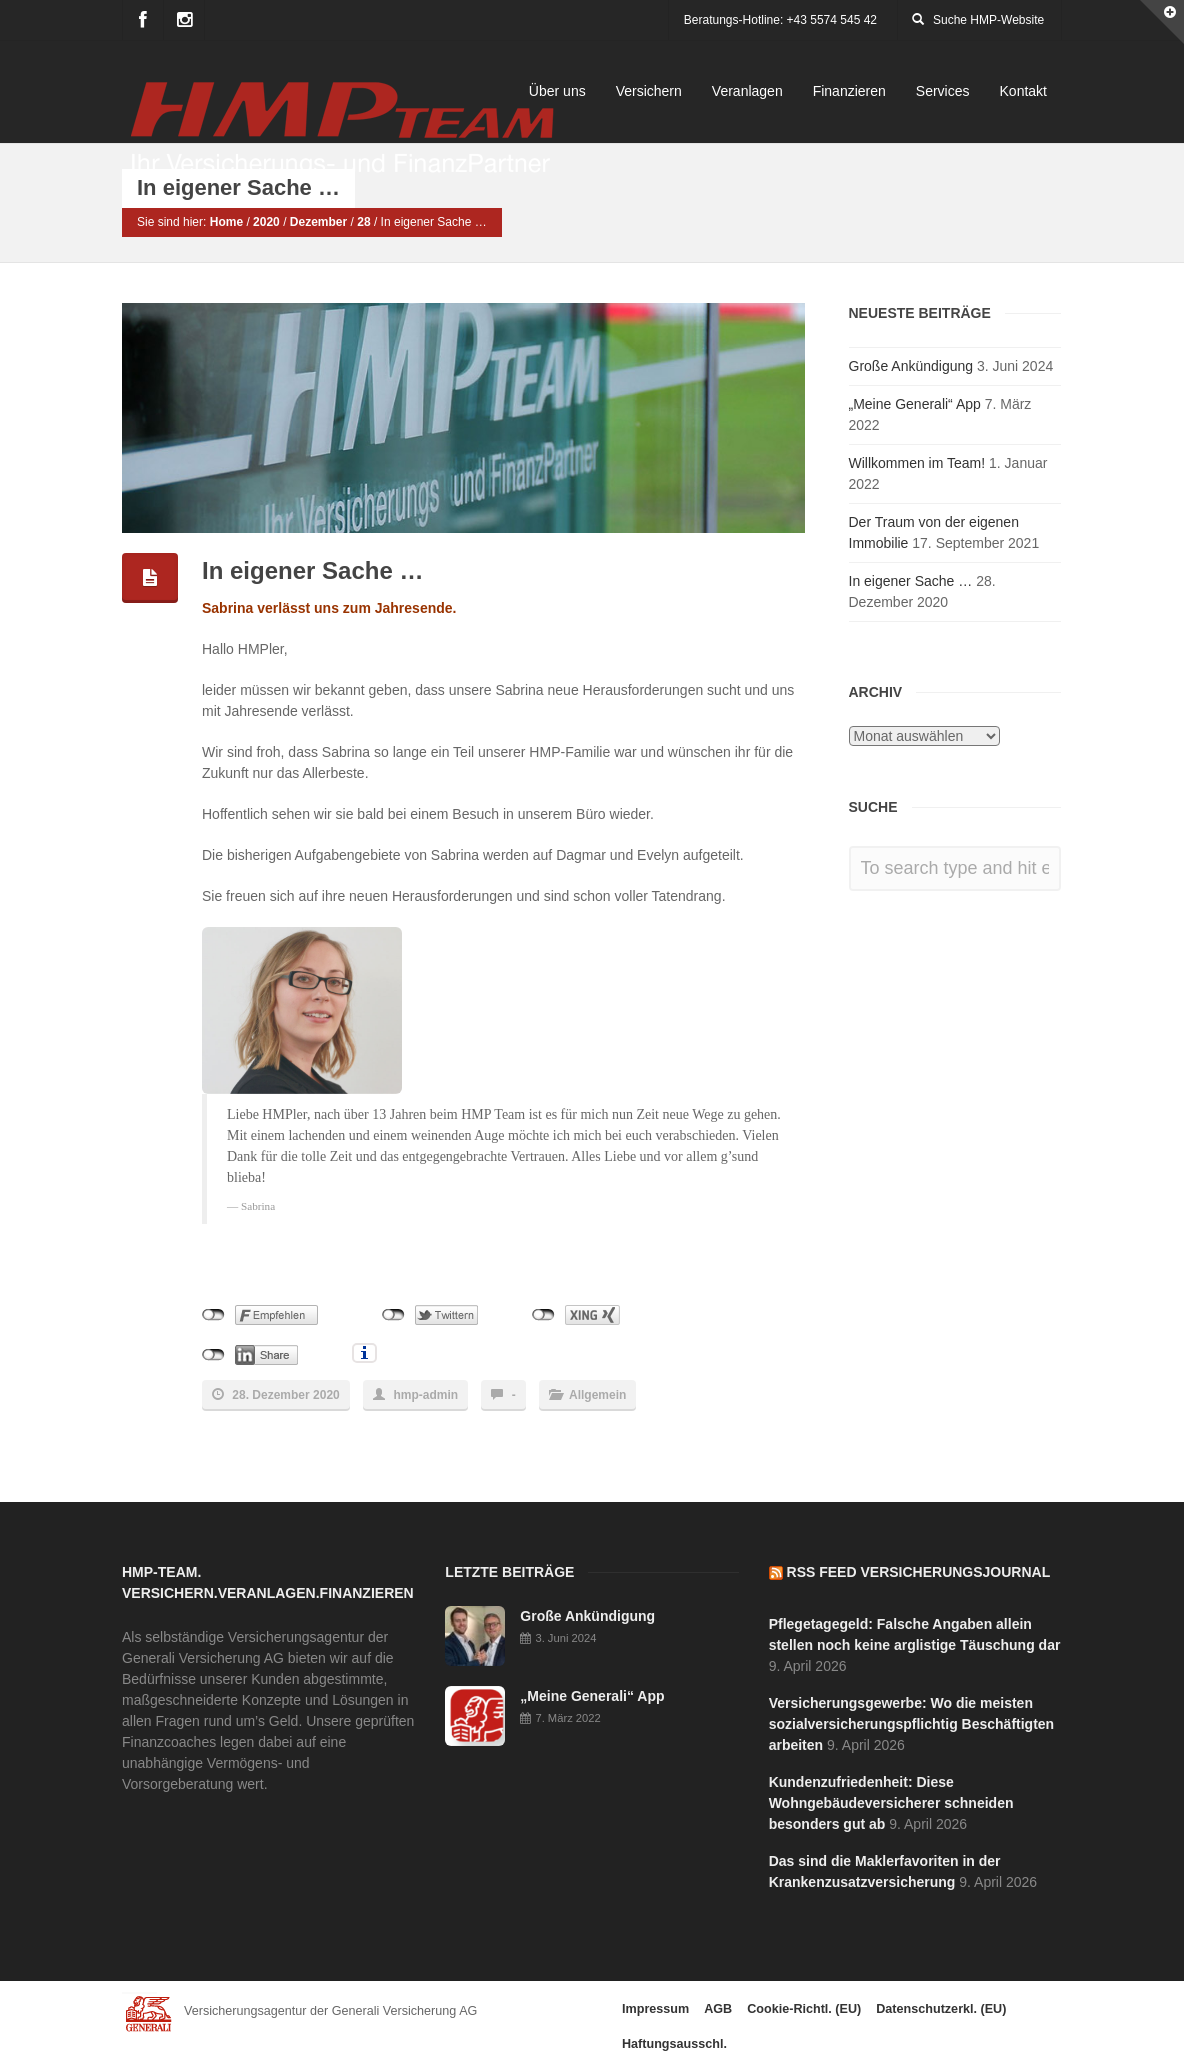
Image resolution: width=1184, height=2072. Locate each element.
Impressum (655, 2009)
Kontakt (1023, 91)
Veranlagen (747, 91)
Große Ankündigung (911, 366)
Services (943, 91)
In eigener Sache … (911, 581)
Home (226, 223)
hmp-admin (425, 1395)
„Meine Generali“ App (915, 404)
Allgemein (597, 1395)
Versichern (649, 91)
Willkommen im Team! (917, 463)
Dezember (318, 223)
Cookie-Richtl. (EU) (804, 2009)
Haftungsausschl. (674, 2044)
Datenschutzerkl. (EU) (941, 2009)
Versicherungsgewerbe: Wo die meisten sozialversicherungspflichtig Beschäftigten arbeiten (912, 1724)
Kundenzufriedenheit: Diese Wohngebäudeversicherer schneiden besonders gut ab (891, 1803)
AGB (718, 2009)
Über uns (557, 91)
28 (363, 223)
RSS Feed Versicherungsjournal (919, 1572)
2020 (266, 223)
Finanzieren (849, 91)
